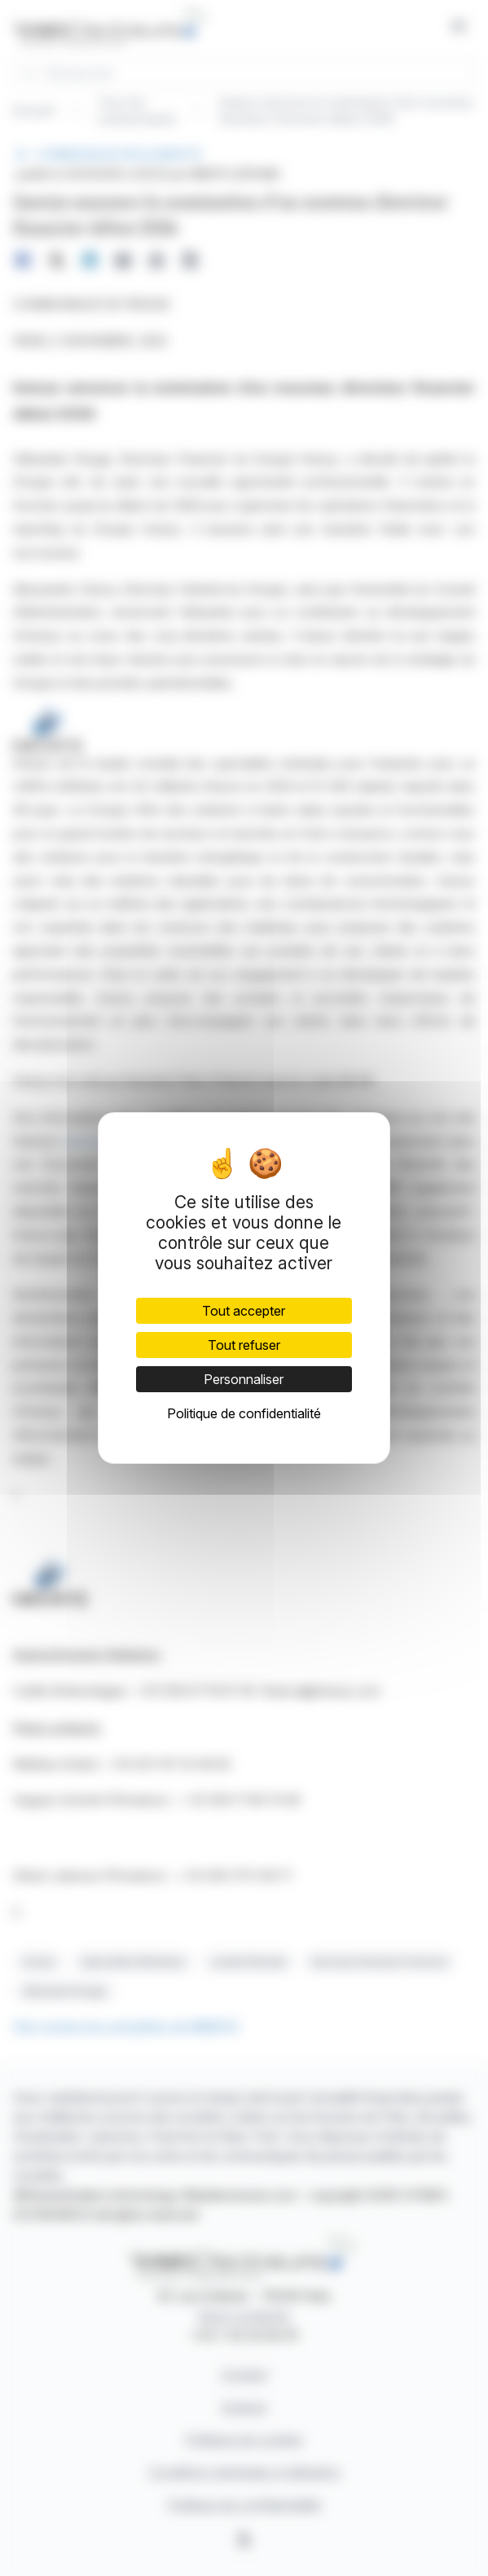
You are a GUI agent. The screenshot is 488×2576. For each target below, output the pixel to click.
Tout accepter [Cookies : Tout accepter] (243, 1311)
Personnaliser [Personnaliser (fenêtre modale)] (244, 1379)
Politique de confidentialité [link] (244, 1413)
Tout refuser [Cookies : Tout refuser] (244, 1345)
